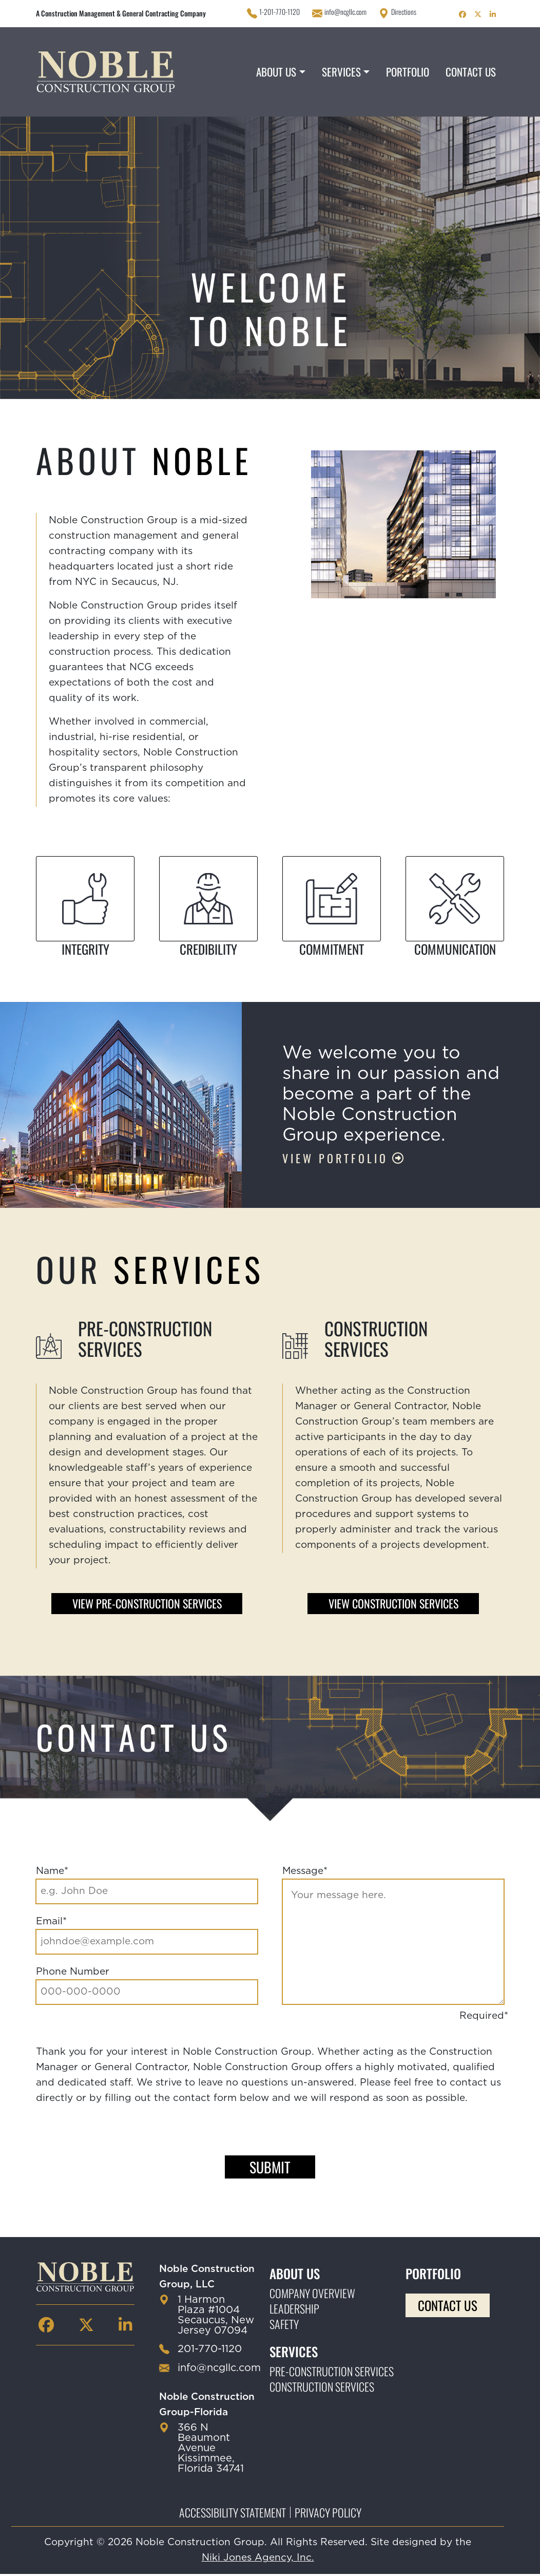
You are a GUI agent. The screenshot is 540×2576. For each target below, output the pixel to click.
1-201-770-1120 (279, 11)
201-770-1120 (210, 2351)
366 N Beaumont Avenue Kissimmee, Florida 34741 (211, 2450)
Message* (304, 1873)
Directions (403, 11)
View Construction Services (393, 1604)
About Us (276, 72)
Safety (284, 2326)
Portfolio (407, 72)
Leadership (294, 2310)
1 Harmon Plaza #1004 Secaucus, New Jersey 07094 (216, 2317)
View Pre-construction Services (147, 1604)
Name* (52, 1873)
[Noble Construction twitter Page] (477, 13)
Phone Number (72, 1973)
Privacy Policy (328, 2514)
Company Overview (312, 2295)
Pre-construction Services (331, 2373)
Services (341, 72)
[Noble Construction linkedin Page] (493, 13)
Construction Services (321, 2388)
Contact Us (471, 72)
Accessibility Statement (232, 2514)
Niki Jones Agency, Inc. (258, 2560)
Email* (51, 1923)
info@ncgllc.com (345, 11)
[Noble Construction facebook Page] (462, 13)
